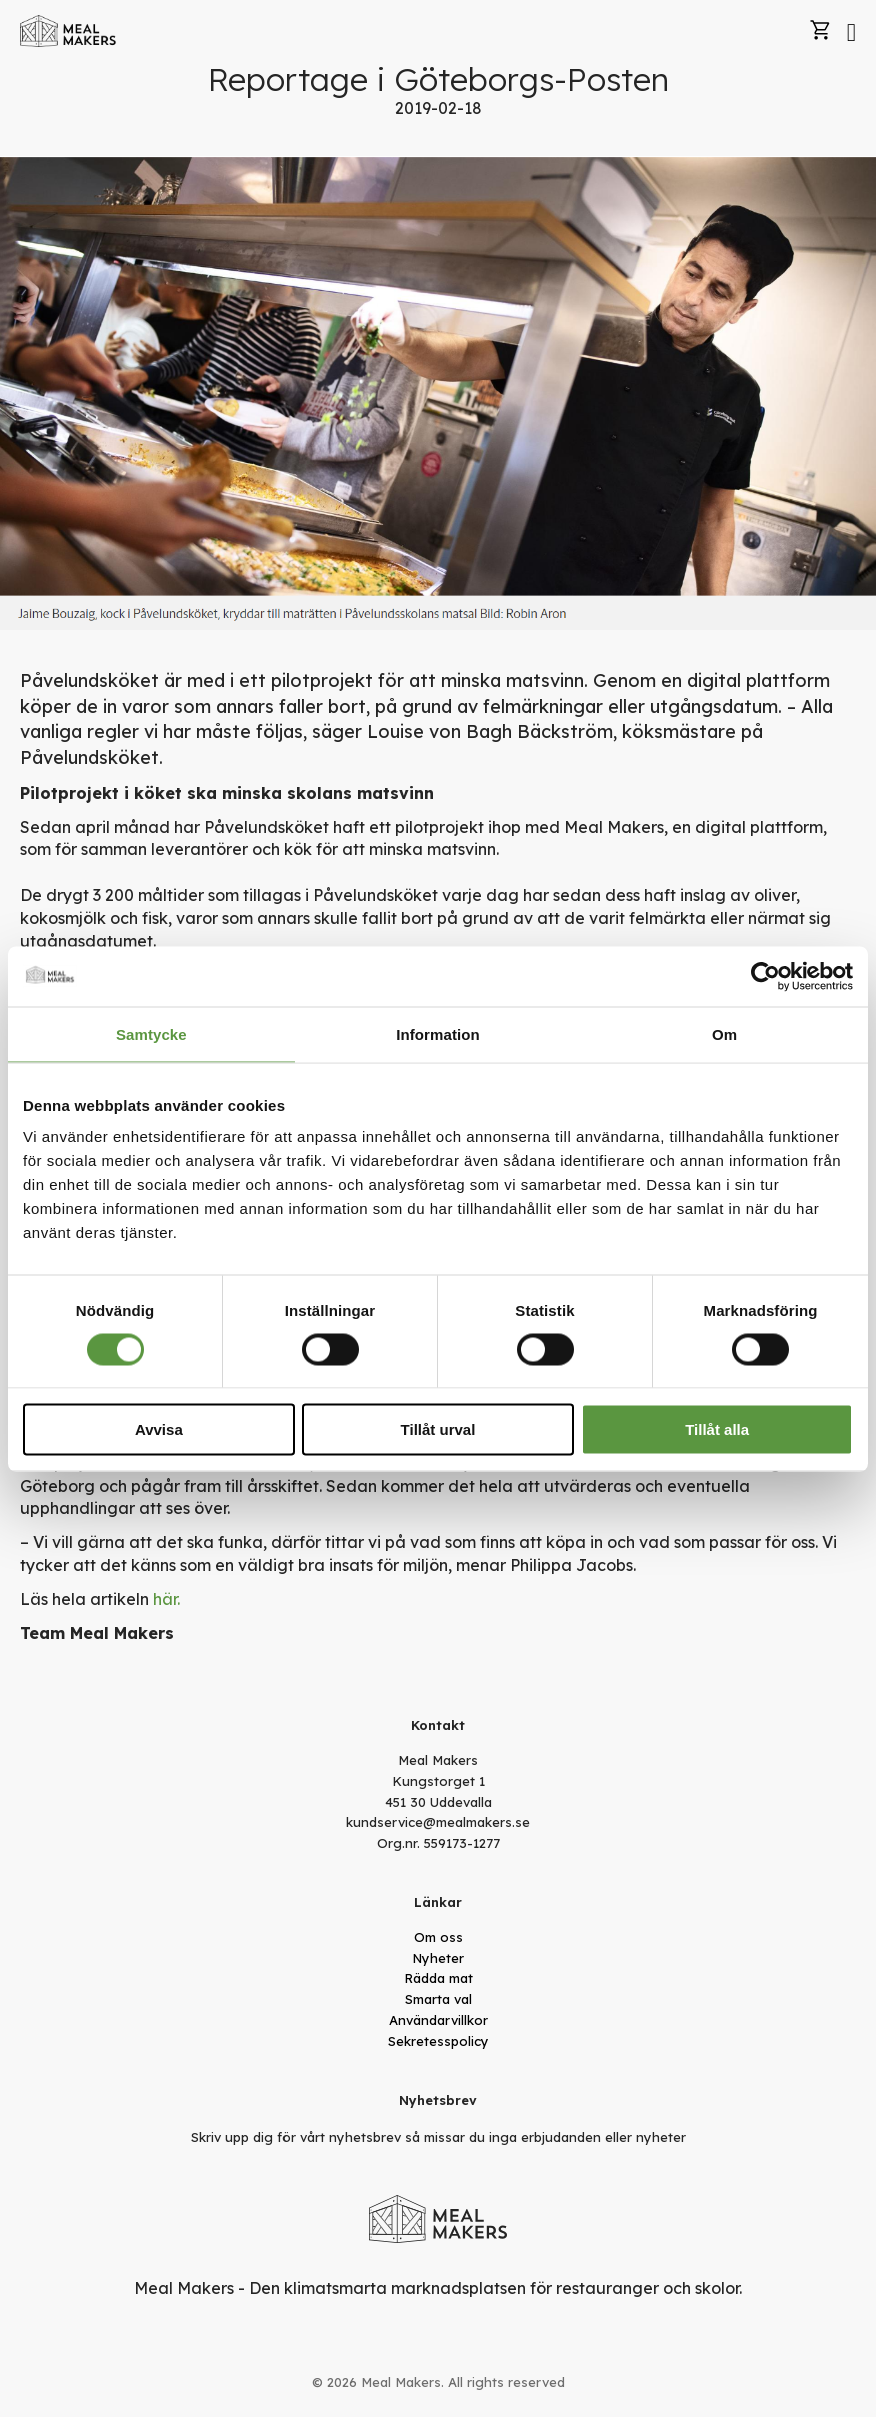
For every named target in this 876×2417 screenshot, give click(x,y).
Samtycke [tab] (151, 1033)
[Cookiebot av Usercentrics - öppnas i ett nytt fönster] (765, 976)
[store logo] (68, 31)
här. (166, 1599)
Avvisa (159, 1429)
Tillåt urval (438, 1429)
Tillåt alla (717, 1429)
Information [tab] (438, 1033)
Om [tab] (724, 1033)
